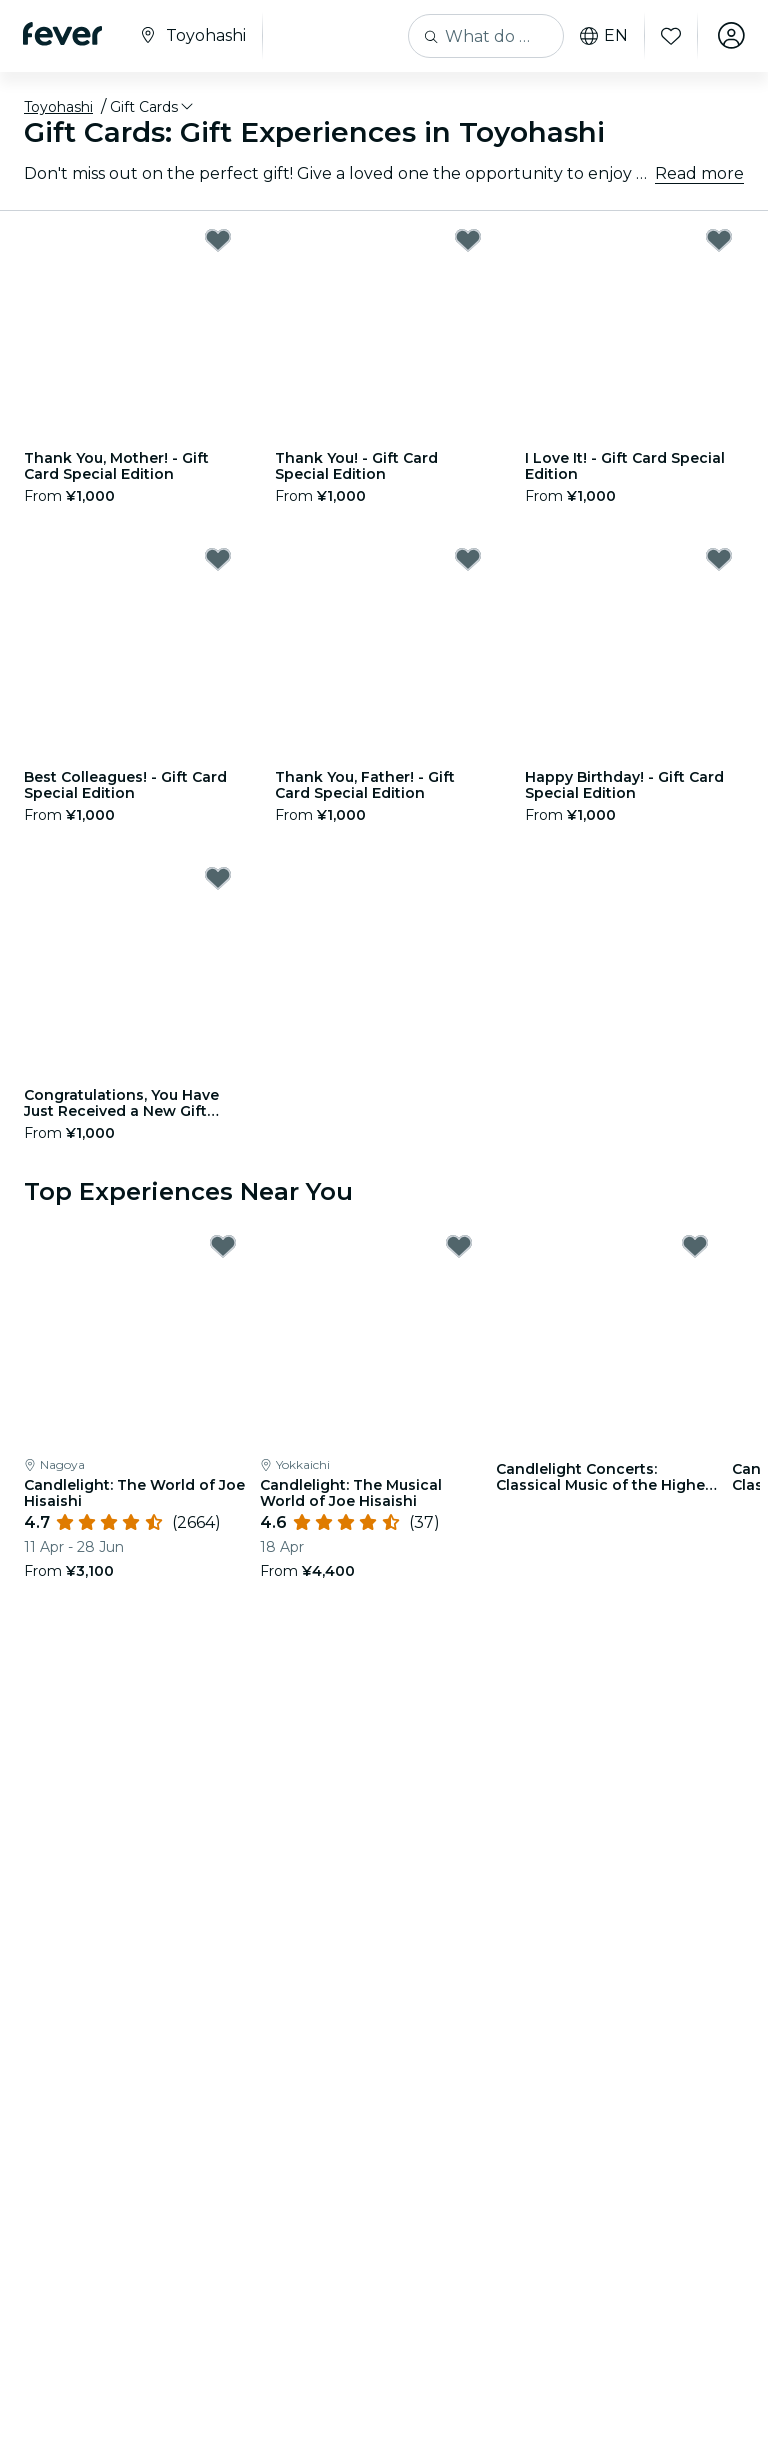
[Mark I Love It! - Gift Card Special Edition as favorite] (719, 240)
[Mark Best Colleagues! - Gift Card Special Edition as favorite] (218, 559)
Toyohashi (58, 107)
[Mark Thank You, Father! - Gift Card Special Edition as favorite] (468, 559)
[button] (153, 107)
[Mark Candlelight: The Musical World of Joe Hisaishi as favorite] (459, 1246)
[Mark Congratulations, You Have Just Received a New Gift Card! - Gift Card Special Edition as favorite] (218, 878)
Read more (699, 173)
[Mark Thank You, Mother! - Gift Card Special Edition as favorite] (218, 240)
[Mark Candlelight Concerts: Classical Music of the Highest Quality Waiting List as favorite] (695, 1246)
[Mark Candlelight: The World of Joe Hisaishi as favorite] (223, 1246)
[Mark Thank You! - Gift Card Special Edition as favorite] (468, 240)
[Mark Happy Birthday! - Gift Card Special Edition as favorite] (719, 559)
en (602, 36)
